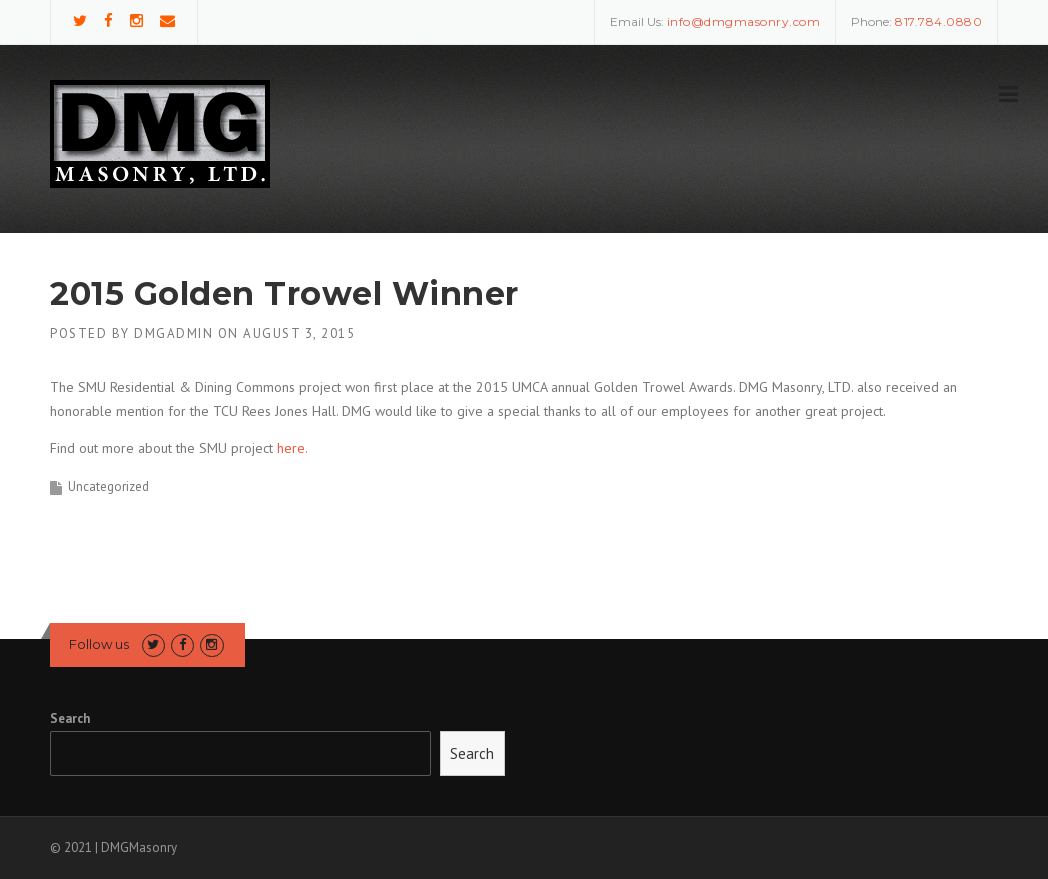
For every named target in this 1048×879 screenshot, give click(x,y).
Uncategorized (108, 486)
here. (292, 448)
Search (70, 718)
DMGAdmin (173, 333)
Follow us (99, 644)
